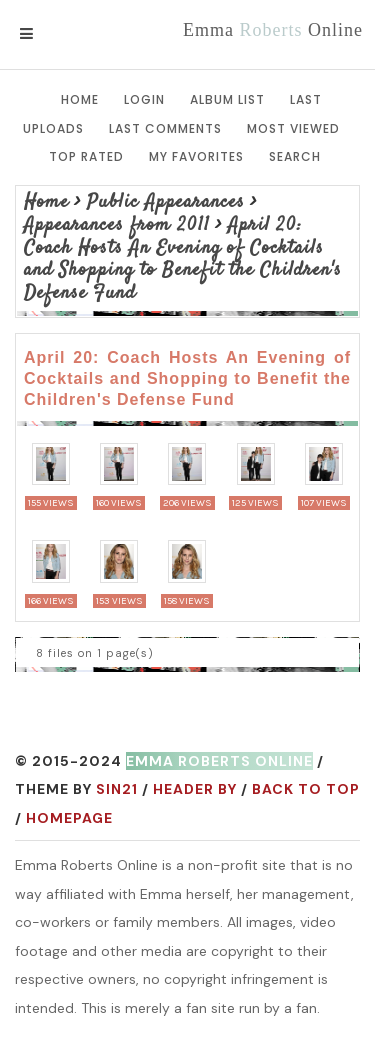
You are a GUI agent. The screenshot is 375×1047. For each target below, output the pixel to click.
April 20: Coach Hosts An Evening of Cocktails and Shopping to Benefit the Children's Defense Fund (183, 259)
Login (144, 99)
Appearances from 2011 (117, 225)
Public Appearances (166, 202)
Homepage (69, 818)
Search (295, 156)
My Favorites (196, 156)
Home (80, 99)
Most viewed (293, 128)
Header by (195, 789)
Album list (227, 99)
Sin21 (117, 789)
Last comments (165, 128)
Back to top (306, 789)
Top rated (86, 156)
